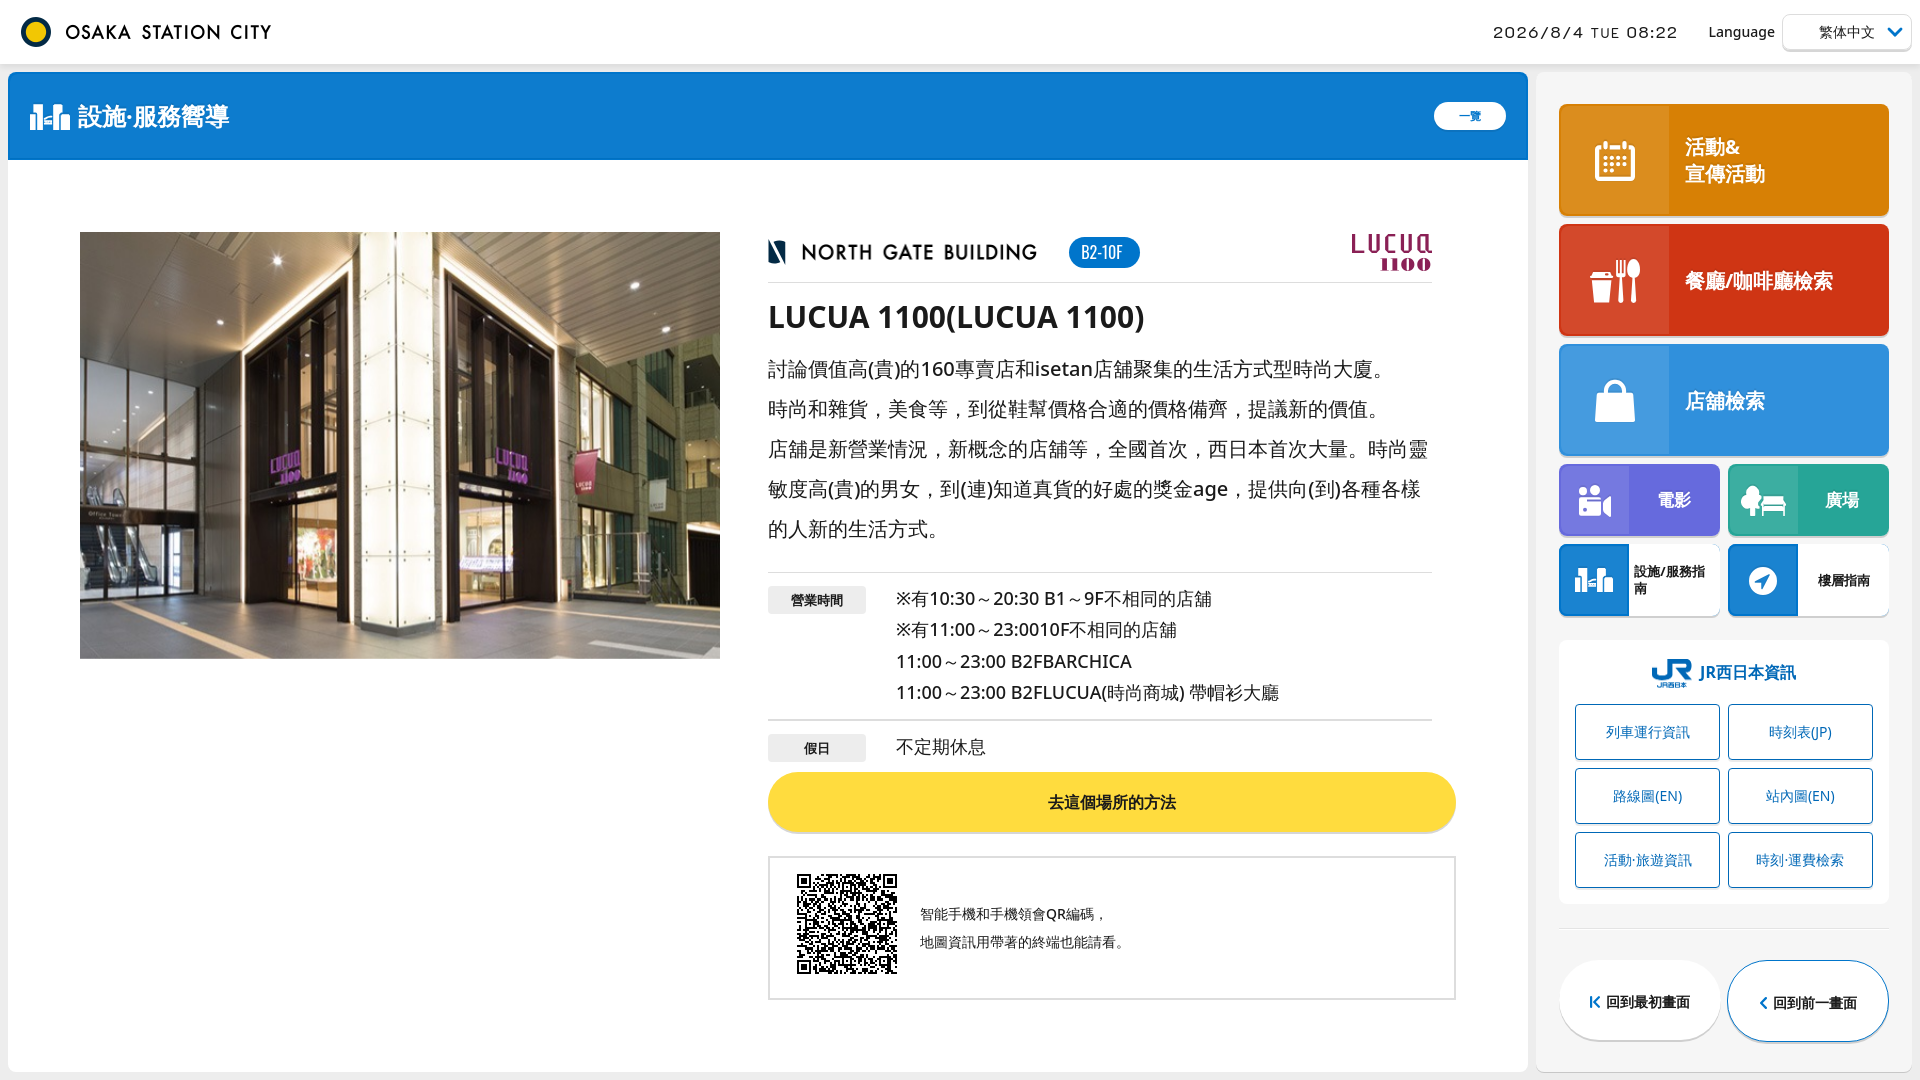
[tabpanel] (400, 445)
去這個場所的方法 (1112, 802)
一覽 (1470, 115)
